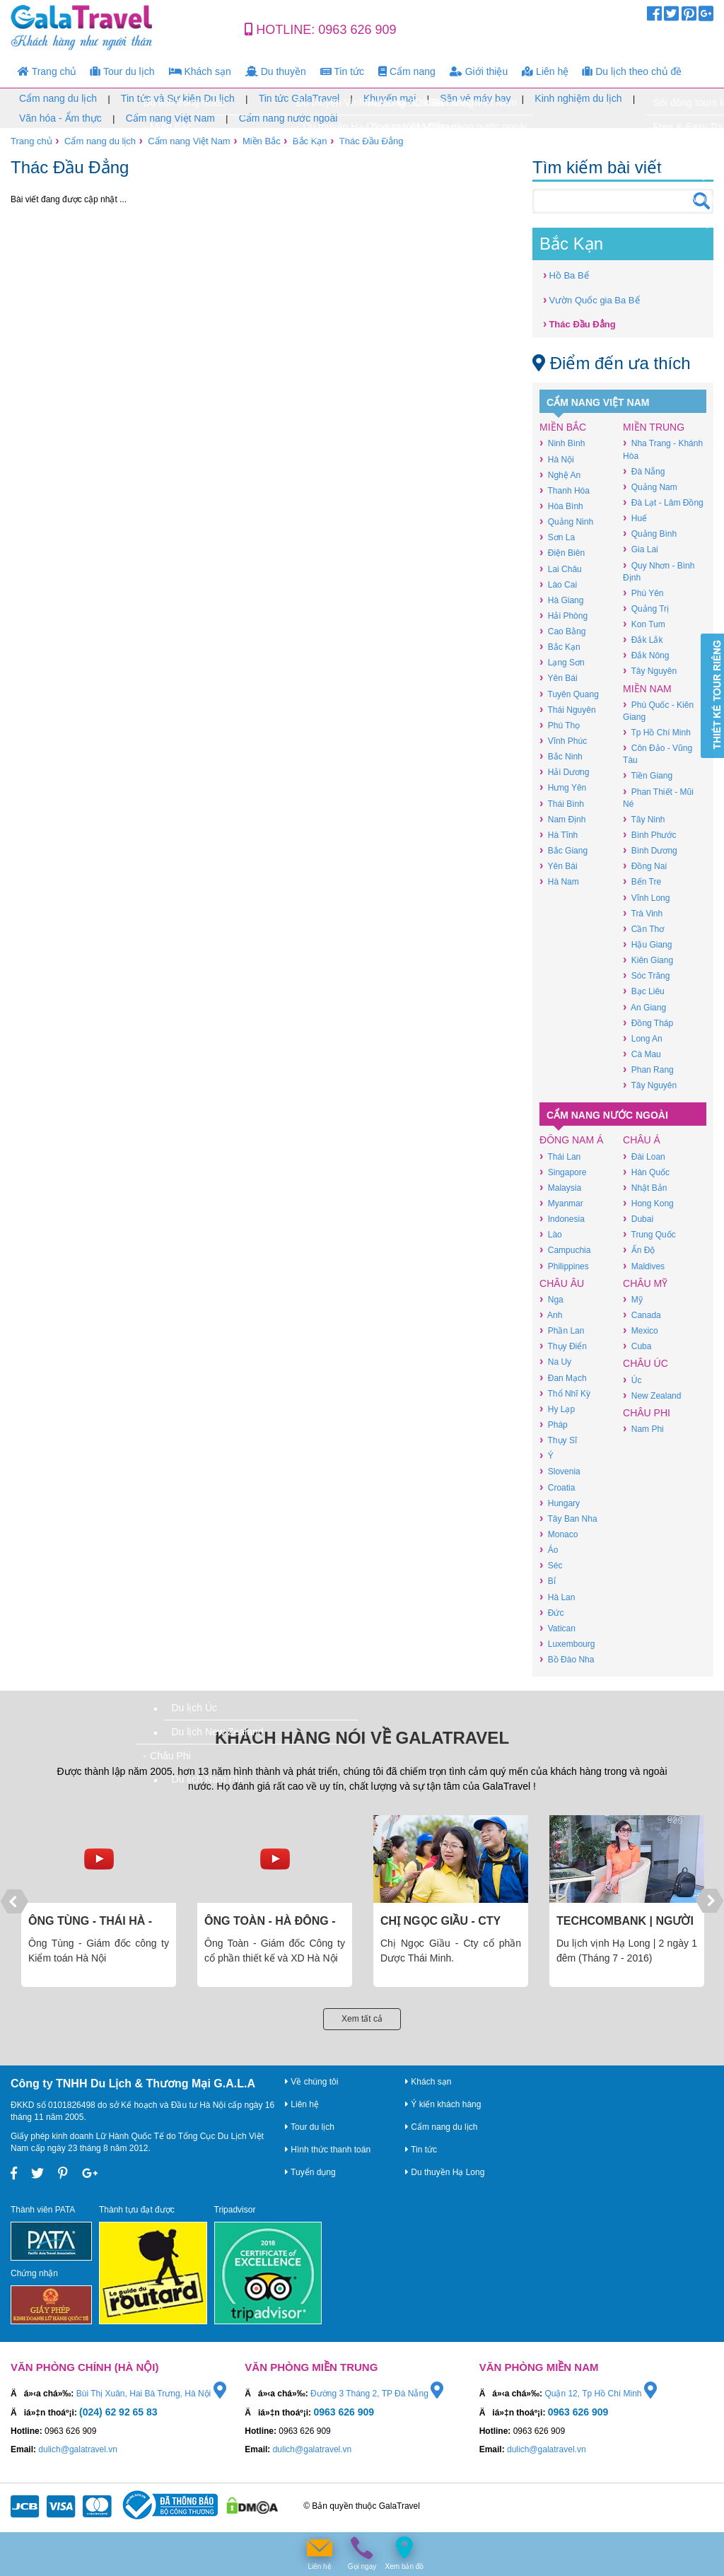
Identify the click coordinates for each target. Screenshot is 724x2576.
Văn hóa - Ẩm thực (60, 118)
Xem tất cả (362, 2019)
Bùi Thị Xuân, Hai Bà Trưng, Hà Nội (151, 2394)
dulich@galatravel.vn (77, 2449)
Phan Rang (648, 1069)
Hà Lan (557, 1597)
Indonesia (562, 1218)
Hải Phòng (563, 615)
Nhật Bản (645, 1187)
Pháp (553, 1424)
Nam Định (562, 819)
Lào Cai (558, 584)
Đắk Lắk (642, 639)
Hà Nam (559, 881)
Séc (550, 1565)
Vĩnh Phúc (563, 740)
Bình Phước (649, 834)
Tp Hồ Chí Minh (657, 732)
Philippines (564, 1266)
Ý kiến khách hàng (443, 2104)
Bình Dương (650, 850)
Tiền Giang (647, 775)
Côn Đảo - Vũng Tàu (657, 753)
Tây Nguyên (650, 670)
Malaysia (560, 1187)
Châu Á (641, 1140)
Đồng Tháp (648, 1023)
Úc (632, 1380)
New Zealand (652, 1395)
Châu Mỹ (645, 1283)
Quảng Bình (650, 533)
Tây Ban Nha (568, 1518)
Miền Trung (653, 427)
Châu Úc (645, 1363)
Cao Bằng (562, 631)
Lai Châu (560, 569)
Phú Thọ (559, 725)
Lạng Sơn (562, 662)
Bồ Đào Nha (566, 1659)
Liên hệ (545, 71)
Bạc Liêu (644, 991)
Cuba (637, 1346)
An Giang (644, 1007)
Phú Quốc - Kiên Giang (658, 710)
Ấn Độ (639, 1250)
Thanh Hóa (564, 490)
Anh (550, 1315)
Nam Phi (643, 1428)
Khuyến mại (389, 98)
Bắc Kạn (310, 141)
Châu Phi (646, 1412)
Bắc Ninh (561, 756)
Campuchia (564, 1250)
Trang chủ (47, 71)
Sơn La (557, 537)
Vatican (557, 1628)
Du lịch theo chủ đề (632, 71)
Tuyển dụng (310, 2172)
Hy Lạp (557, 1409)
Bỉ (547, 1580)
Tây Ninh (644, 819)
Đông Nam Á (571, 1140)
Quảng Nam (650, 487)
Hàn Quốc (646, 1172)
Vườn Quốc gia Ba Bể (591, 299)
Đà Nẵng (644, 471)
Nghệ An (559, 475)
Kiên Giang (648, 960)
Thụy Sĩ (558, 1440)
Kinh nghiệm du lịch (578, 98)
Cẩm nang (407, 71)
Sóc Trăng (646, 975)
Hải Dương (564, 772)
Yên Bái (558, 677)
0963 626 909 (357, 30)
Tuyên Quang (569, 694)
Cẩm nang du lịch (58, 98)
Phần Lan (561, 1330)
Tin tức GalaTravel (299, 98)
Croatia (557, 1487)
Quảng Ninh (566, 521)
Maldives (644, 1266)
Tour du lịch (122, 71)
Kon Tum (644, 624)
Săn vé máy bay (475, 98)
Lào (550, 1234)
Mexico (640, 1330)
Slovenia (559, 1471)
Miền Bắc (262, 141)
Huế (635, 518)
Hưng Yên (562, 787)
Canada (642, 1315)
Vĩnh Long (646, 897)
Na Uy (555, 1361)
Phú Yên (643, 593)
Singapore (562, 1172)
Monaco (558, 1534)
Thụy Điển (563, 1346)
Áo (548, 1549)
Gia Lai (640, 549)
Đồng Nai (645, 866)
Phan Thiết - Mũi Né (658, 797)
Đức (551, 1612)
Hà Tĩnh (558, 834)
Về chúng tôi (311, 2082)
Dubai (638, 1218)
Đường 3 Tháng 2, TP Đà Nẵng (376, 2394)
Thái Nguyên (567, 709)
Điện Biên (562, 552)
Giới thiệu (479, 71)
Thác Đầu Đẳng (371, 141)
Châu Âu (561, 1283)
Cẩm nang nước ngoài (288, 118)
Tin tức (342, 71)
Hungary (559, 1503)
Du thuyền (275, 71)
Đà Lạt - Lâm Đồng (663, 502)
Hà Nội (556, 459)
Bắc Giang (563, 850)
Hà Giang (561, 600)
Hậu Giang (647, 944)
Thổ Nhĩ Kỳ (564, 1393)
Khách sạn (200, 71)
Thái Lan (559, 1156)
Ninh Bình (562, 443)
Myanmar (561, 1203)
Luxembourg (567, 1643)
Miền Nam (647, 688)
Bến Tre (642, 881)
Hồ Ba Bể (566, 275)
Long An (642, 1038)
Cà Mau (642, 1054)
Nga (551, 1299)
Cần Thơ (643, 928)
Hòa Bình (561, 506)
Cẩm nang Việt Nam (170, 118)
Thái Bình (561, 803)
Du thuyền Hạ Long (444, 2172)
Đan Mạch (563, 1377)
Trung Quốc (649, 1234)
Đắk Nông (646, 655)
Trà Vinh (642, 913)
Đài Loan (644, 1156)
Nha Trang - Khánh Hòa (663, 449)
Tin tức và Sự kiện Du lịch (178, 98)
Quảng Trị (646, 608)
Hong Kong (648, 1203)
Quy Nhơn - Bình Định (658, 571)
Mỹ (633, 1299)
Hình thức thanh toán (327, 2150)
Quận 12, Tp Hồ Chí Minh (600, 2394)
